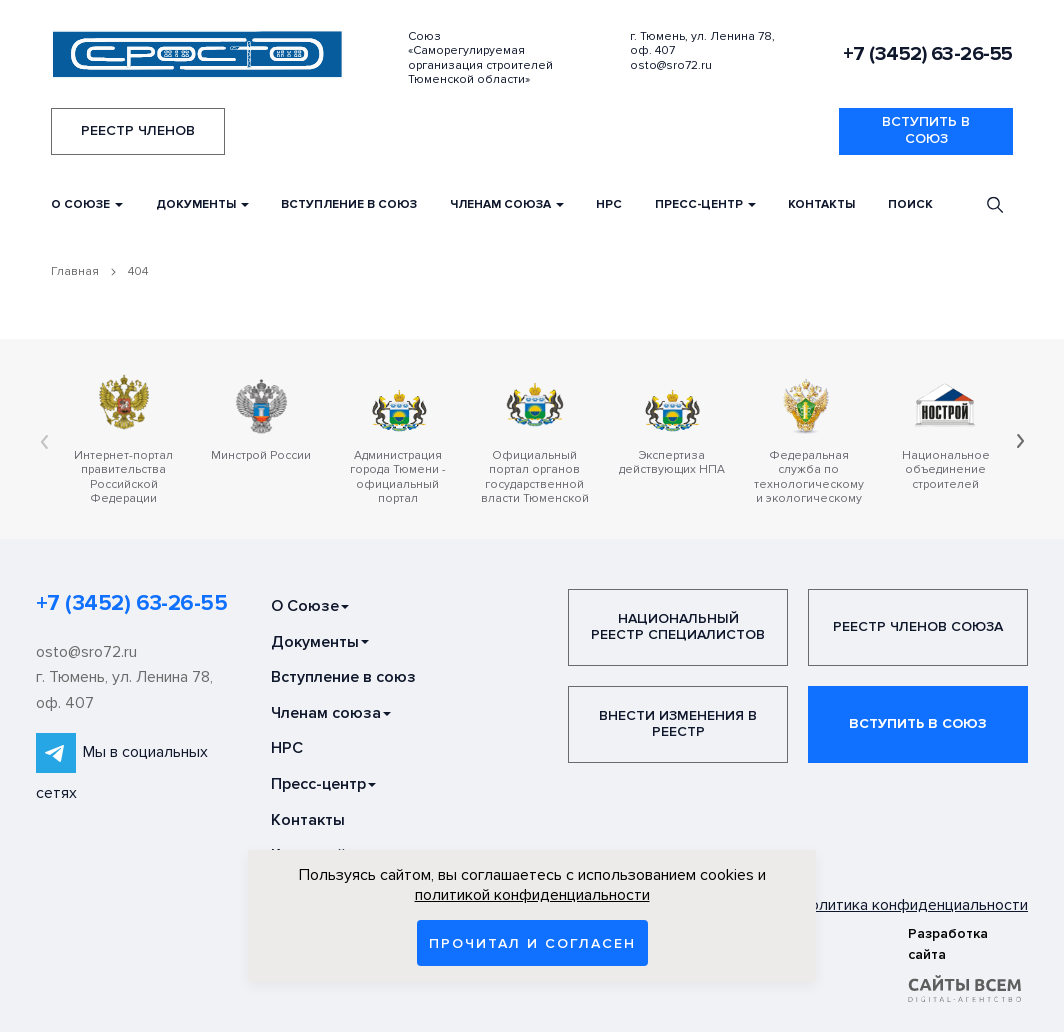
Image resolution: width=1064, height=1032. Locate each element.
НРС (609, 204)
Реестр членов (138, 130)
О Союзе (87, 204)
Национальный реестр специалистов (678, 627)
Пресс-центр (705, 204)
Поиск (910, 204)
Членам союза (507, 204)
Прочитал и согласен (532, 943)
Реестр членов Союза (918, 626)
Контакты (821, 204)
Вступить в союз (926, 130)
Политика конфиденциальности (913, 904)
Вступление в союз (349, 204)
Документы (202, 204)
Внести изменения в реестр (678, 724)
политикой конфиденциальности (532, 895)
